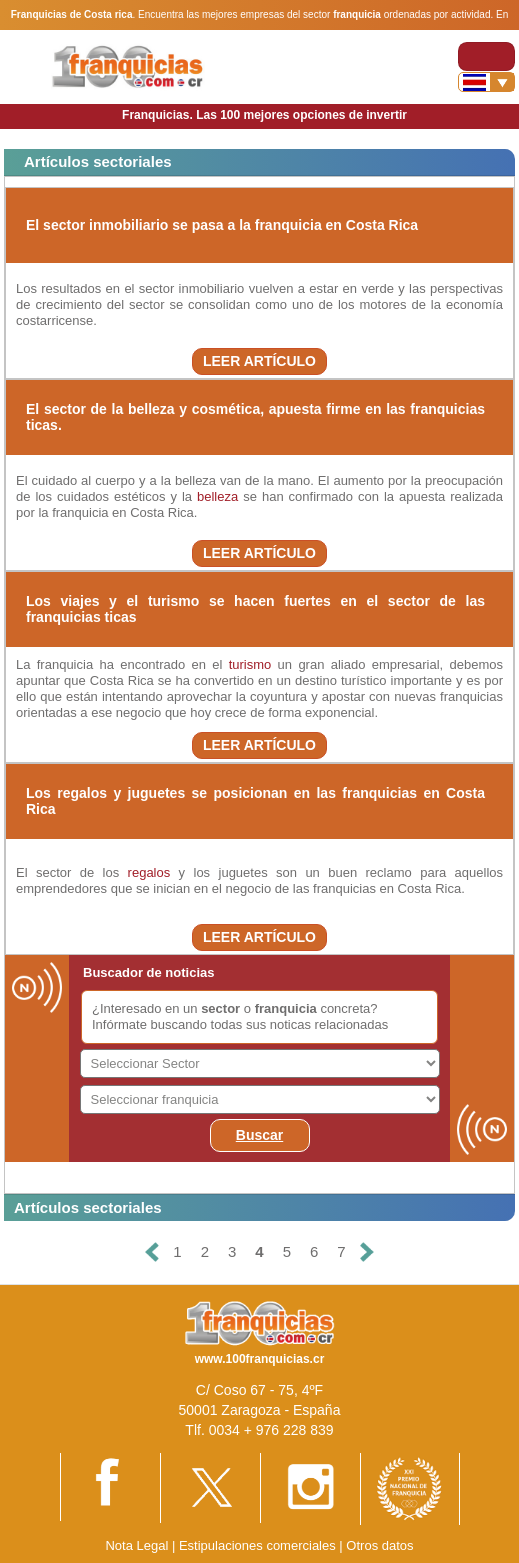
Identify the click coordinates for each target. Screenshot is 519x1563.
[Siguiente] (367, 1252)
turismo (250, 664)
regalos (149, 872)
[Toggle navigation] (486, 56)
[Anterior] (152, 1252)
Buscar (259, 1135)
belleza (217, 496)
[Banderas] (486, 82)
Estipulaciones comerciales (259, 1545)
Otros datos (379, 1545)
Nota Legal (136, 1545)
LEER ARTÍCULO (259, 361)
